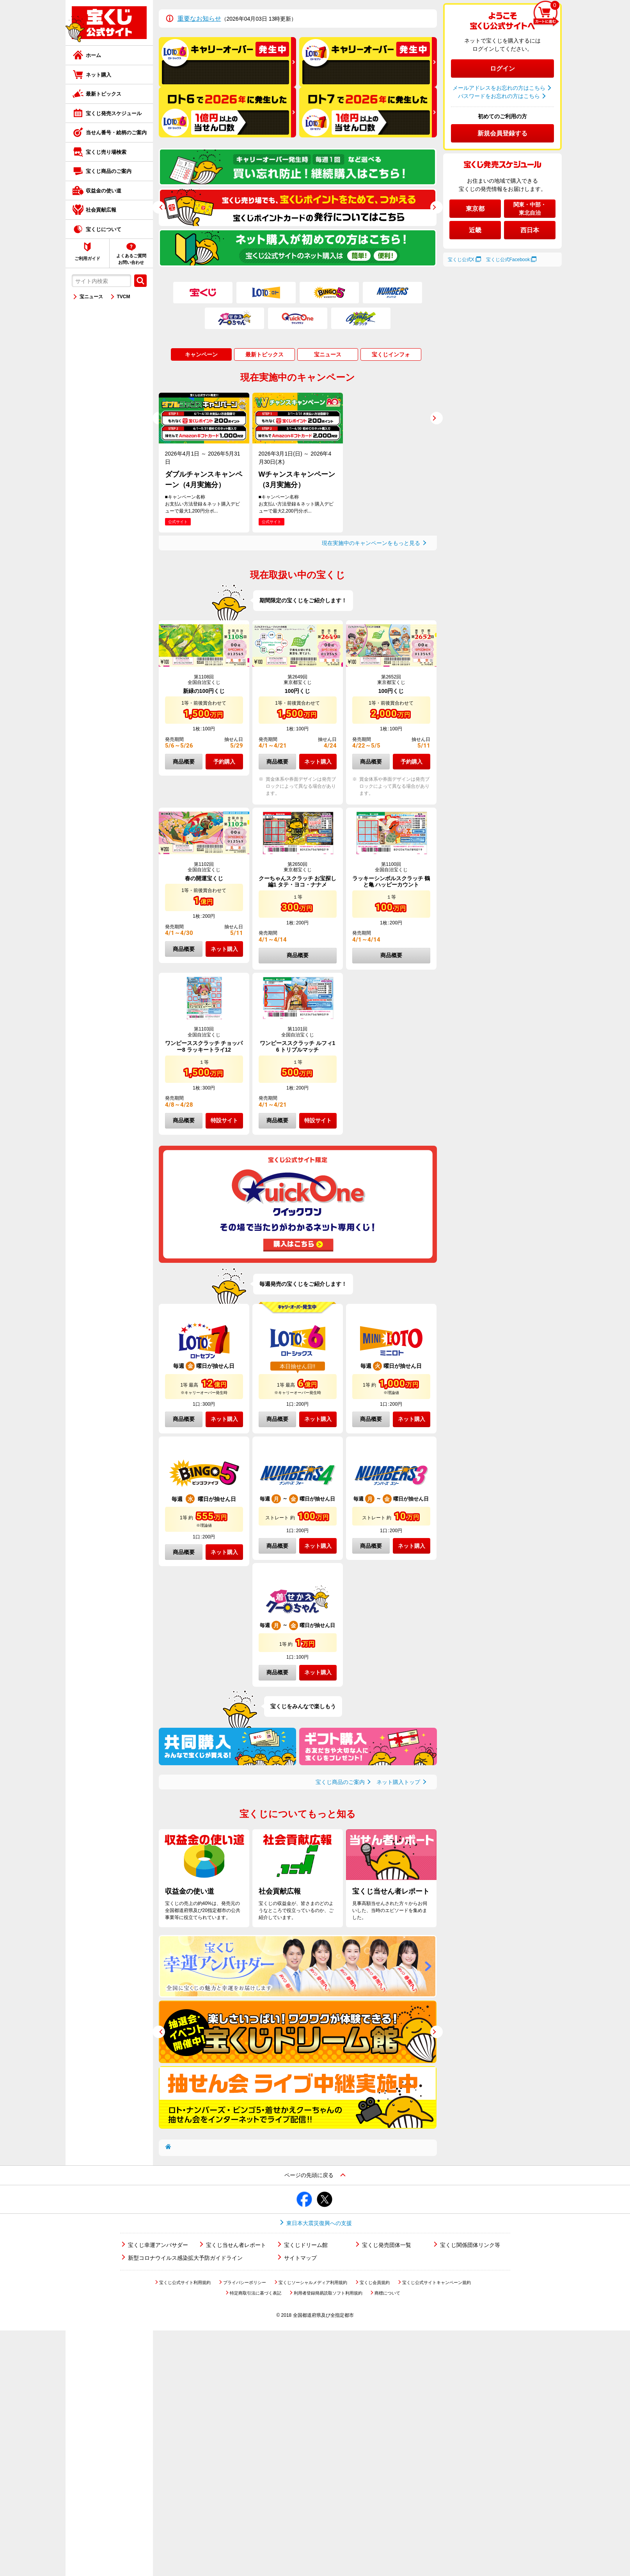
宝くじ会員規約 (375, 2282)
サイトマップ (300, 2258)
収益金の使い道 (103, 191)
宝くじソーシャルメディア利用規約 (313, 2282)
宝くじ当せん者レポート (236, 2245)
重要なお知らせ (199, 18)
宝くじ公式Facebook (508, 259)
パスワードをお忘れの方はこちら (499, 96)
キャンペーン (201, 354)
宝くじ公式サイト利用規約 (185, 2282)
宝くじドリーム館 (306, 2245)
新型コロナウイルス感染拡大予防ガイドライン (185, 2258)
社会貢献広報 (101, 210)
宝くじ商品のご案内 (108, 171)
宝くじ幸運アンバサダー (158, 2245)
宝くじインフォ (391, 354)
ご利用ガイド (87, 258)
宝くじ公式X (461, 259)
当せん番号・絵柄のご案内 (116, 132)
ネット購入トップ (398, 1782)
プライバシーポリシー (244, 2282)
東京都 (475, 208)
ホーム (93, 55)
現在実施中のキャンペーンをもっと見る (371, 543)
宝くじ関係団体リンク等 (470, 2245)
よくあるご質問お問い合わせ (131, 259)
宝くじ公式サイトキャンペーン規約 (436, 2282)
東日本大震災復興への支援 (319, 2223)
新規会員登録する (502, 133)
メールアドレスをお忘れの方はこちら (499, 88)
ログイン (502, 68)
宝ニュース (91, 296)
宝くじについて (103, 229)
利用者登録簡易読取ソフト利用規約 (328, 2293)
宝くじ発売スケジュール (114, 113)
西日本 (529, 230)
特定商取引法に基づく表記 (255, 2293)
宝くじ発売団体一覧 (386, 2245)
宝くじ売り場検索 (106, 152)
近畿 (475, 230)
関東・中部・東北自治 (529, 208)
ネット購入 (98, 75)
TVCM (123, 296)
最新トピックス (103, 94)
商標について (387, 2293)
